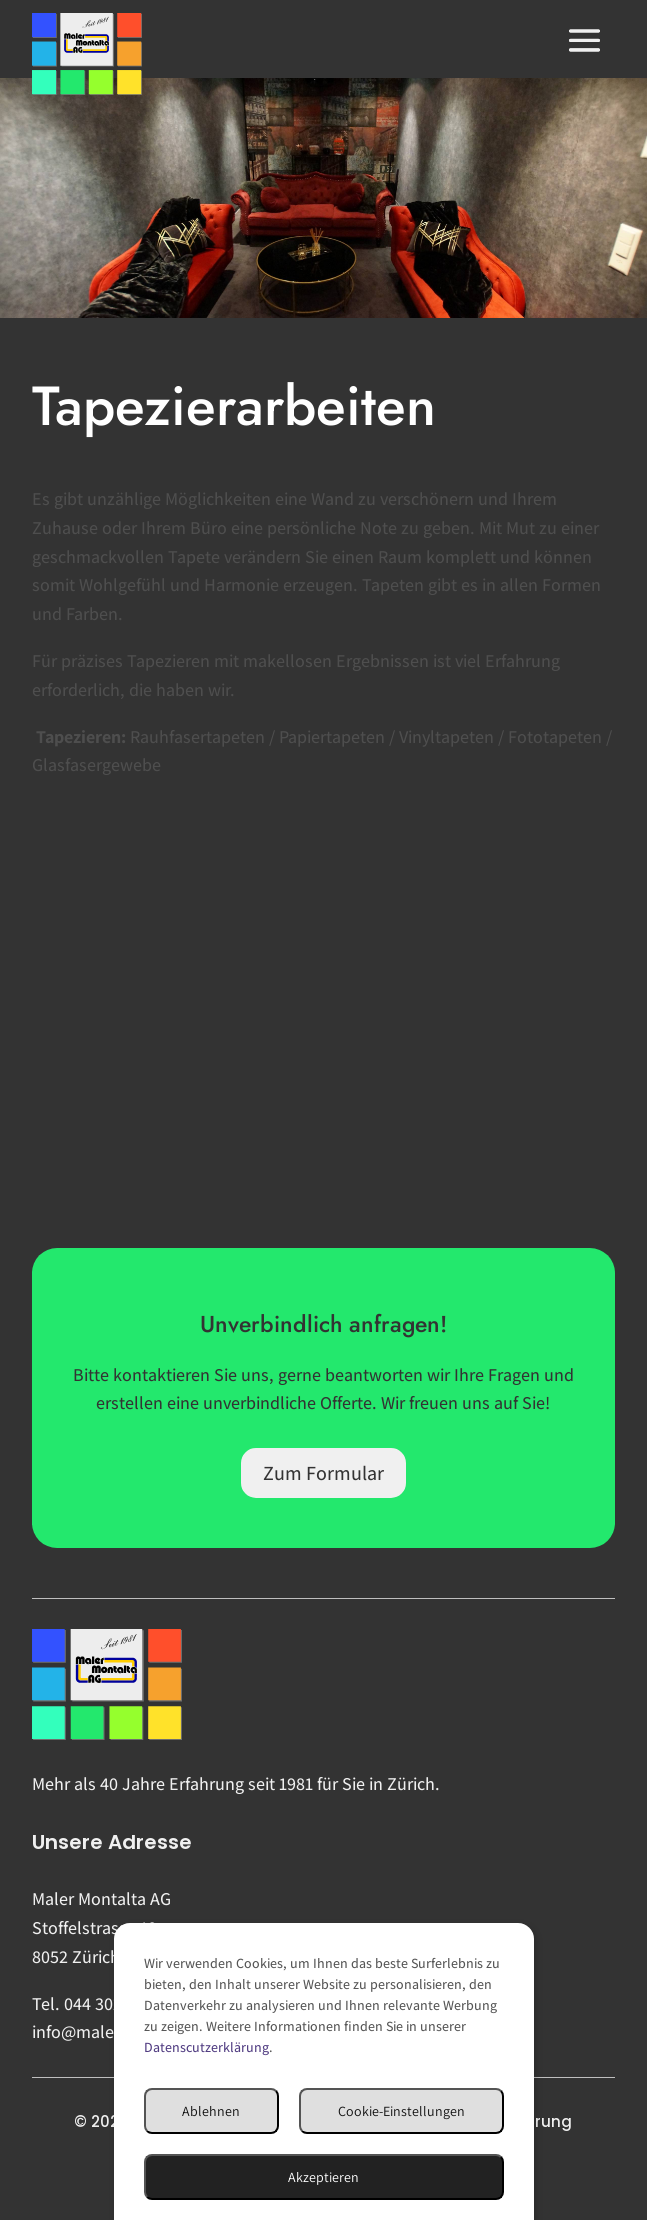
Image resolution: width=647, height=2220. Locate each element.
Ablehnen (211, 2111)
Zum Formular (323, 1473)
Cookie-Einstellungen (401, 2111)
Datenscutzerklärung (206, 2047)
